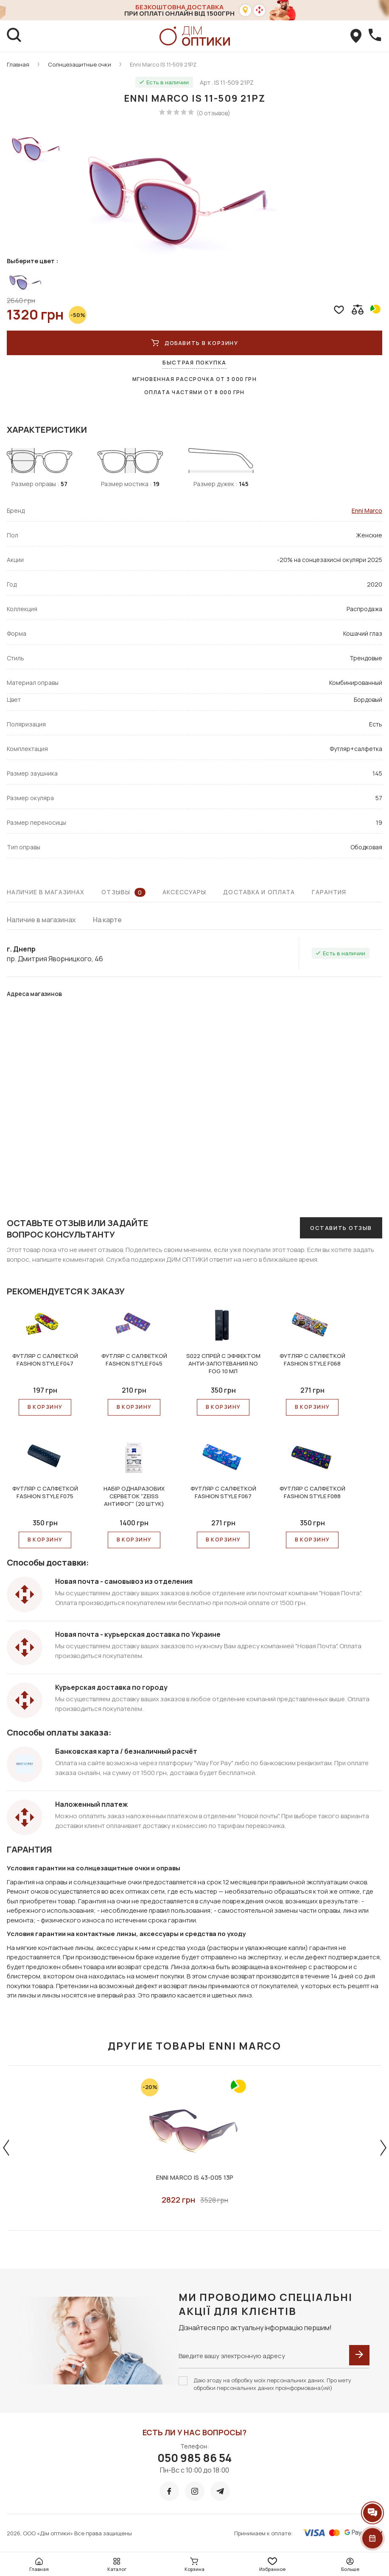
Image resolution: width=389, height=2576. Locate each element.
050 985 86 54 (194, 2457)
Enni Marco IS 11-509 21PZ (163, 64)
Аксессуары (184, 892)
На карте (107, 919)
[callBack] (374, 36)
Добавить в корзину (194, 343)
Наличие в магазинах (45, 892)
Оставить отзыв (341, 1228)
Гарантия (329, 892)
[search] (14, 36)
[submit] (359, 2355)
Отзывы (123, 892)
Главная (18, 64)
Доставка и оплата (259, 892)
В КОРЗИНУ (45, 1406)
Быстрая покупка (194, 362)
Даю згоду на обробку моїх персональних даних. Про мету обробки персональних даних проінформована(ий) (272, 2384)
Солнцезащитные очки (79, 64)
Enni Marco (367, 510)
